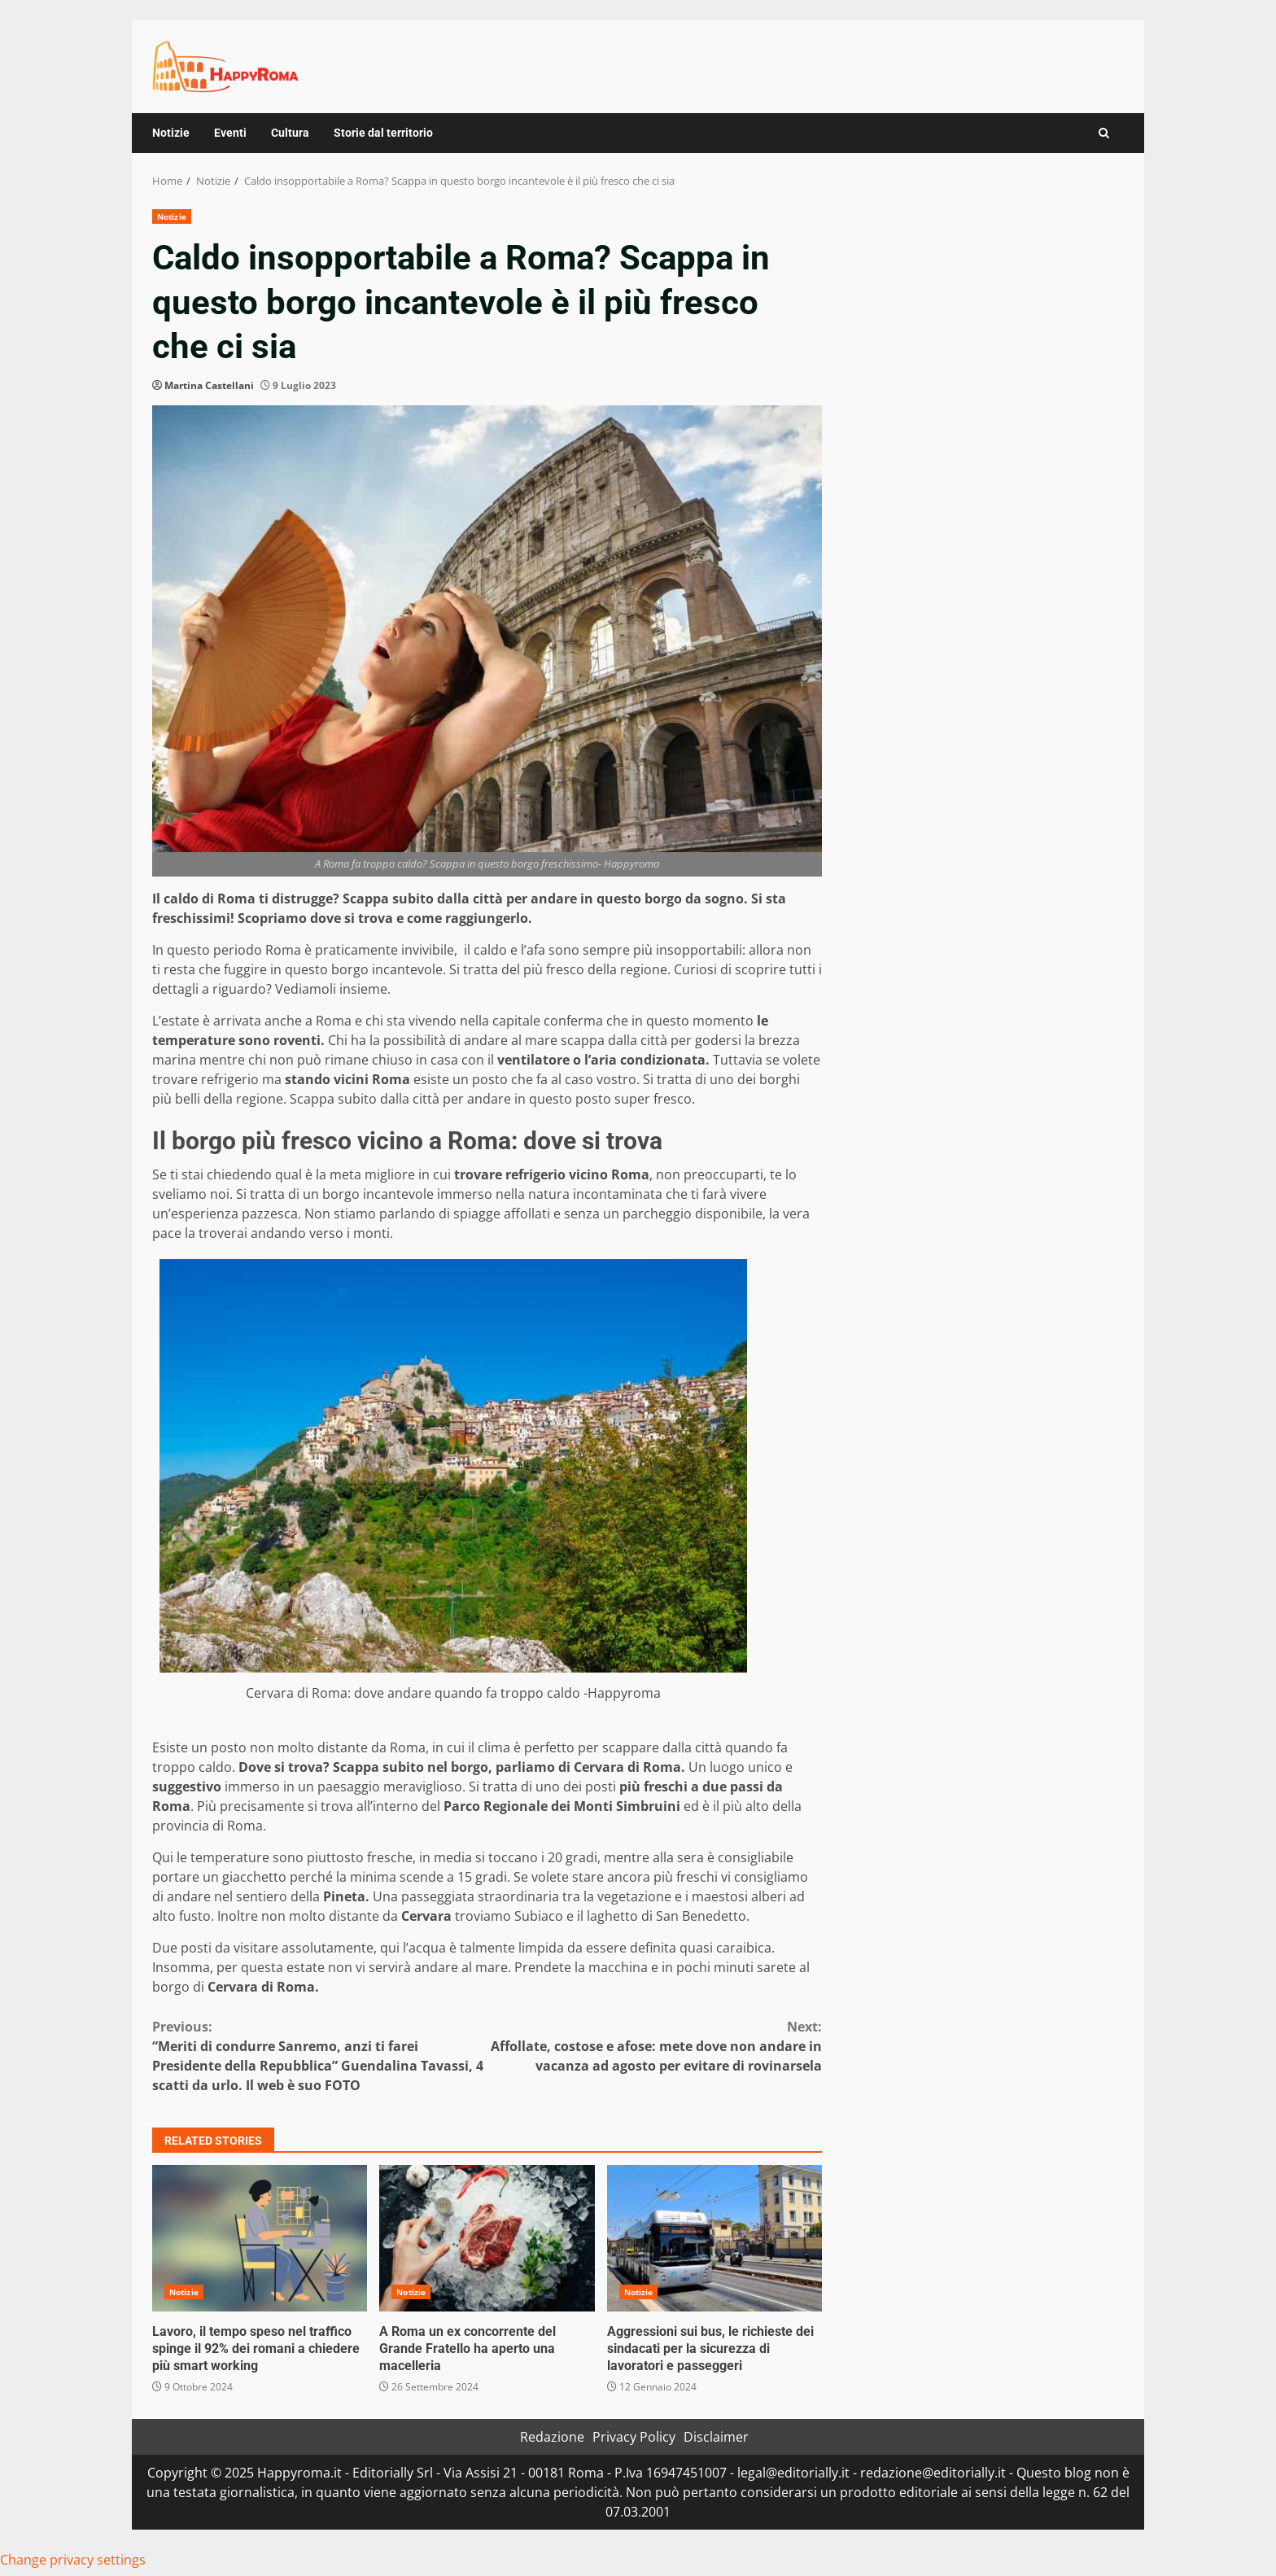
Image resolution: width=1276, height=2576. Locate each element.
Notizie (171, 132)
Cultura (290, 132)
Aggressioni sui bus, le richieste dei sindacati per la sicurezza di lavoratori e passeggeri (714, 2238)
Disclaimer (716, 2437)
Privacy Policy (633, 2437)
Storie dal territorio (383, 132)
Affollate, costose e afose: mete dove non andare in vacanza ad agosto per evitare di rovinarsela (655, 2046)
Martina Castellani (209, 385)
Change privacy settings (73, 2560)
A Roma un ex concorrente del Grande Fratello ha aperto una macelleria (486, 2238)
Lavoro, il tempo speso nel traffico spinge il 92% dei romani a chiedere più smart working (259, 2238)
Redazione (552, 2437)
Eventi (230, 132)
